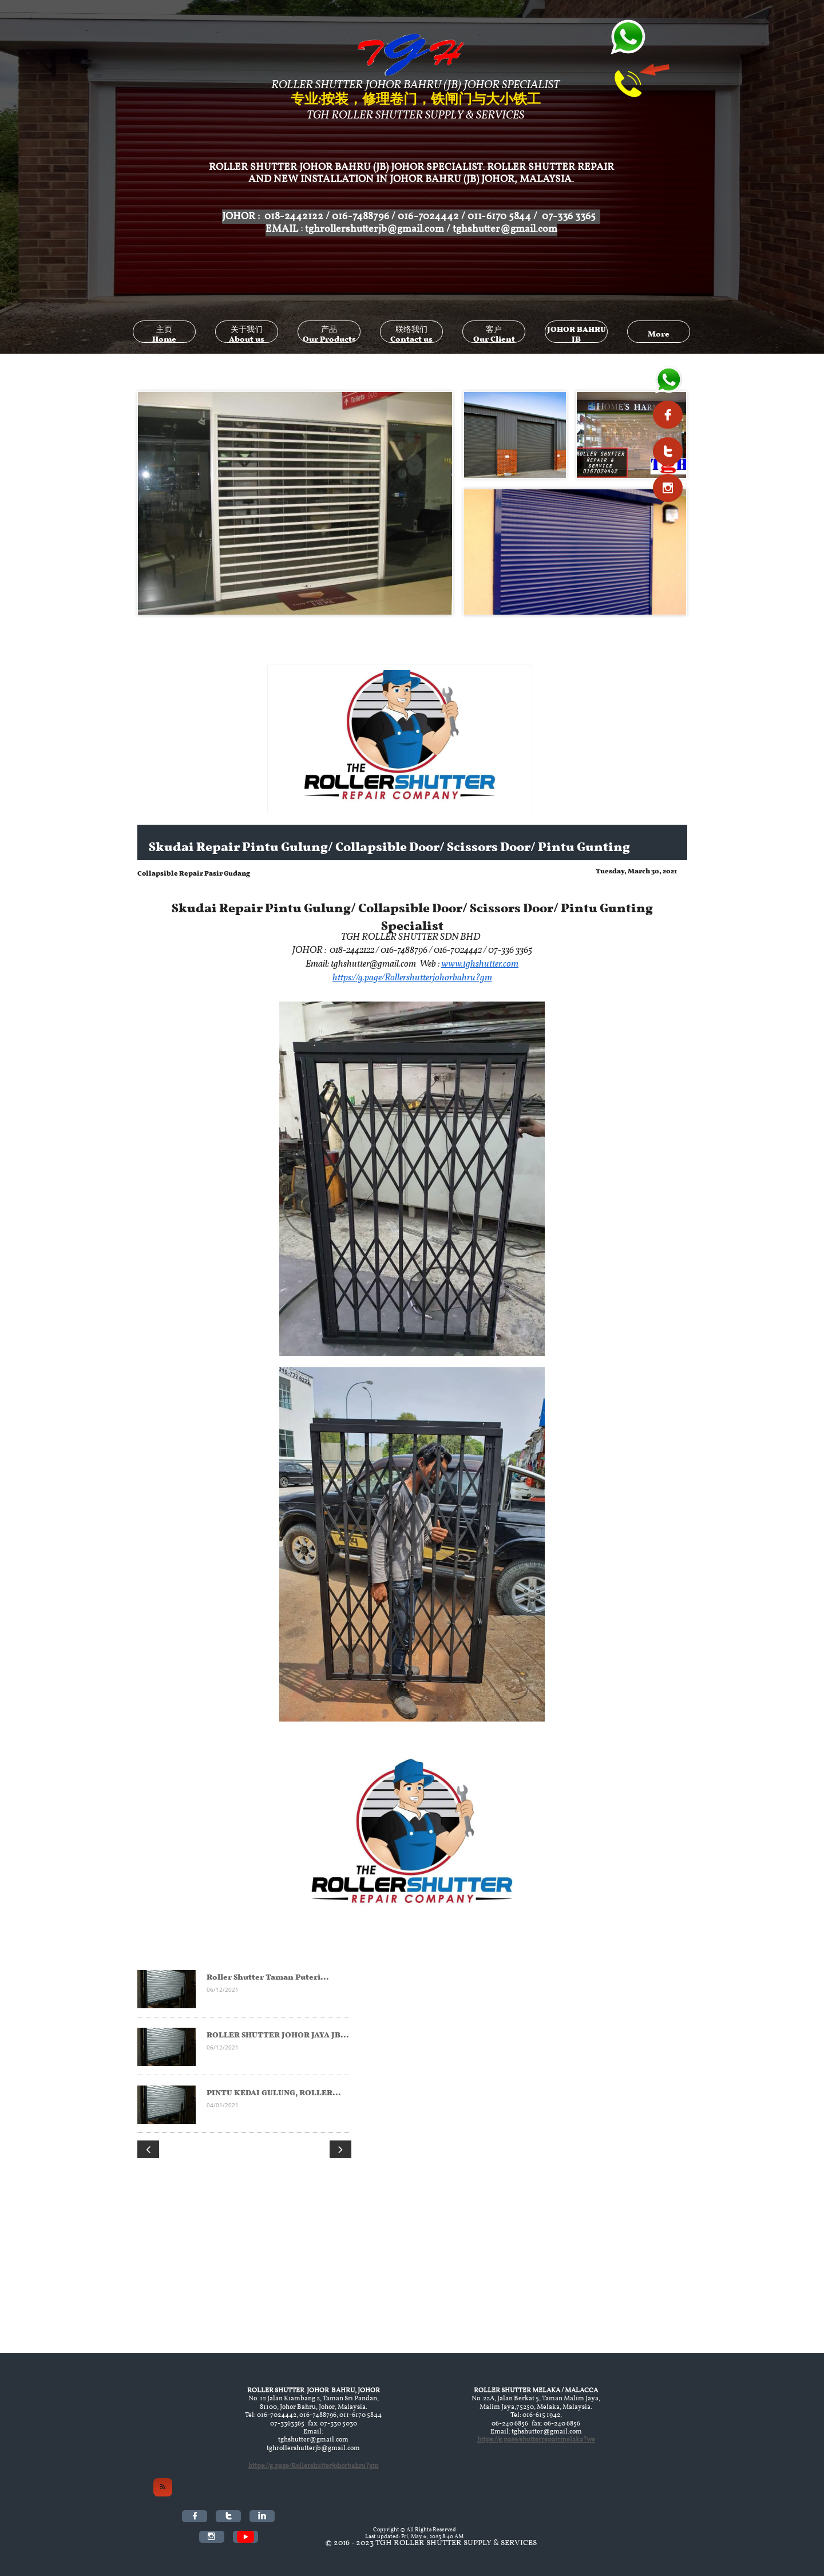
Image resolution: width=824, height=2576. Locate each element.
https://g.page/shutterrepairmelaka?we (536, 2439)
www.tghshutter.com (479, 964)
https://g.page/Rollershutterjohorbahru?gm (412, 978)
